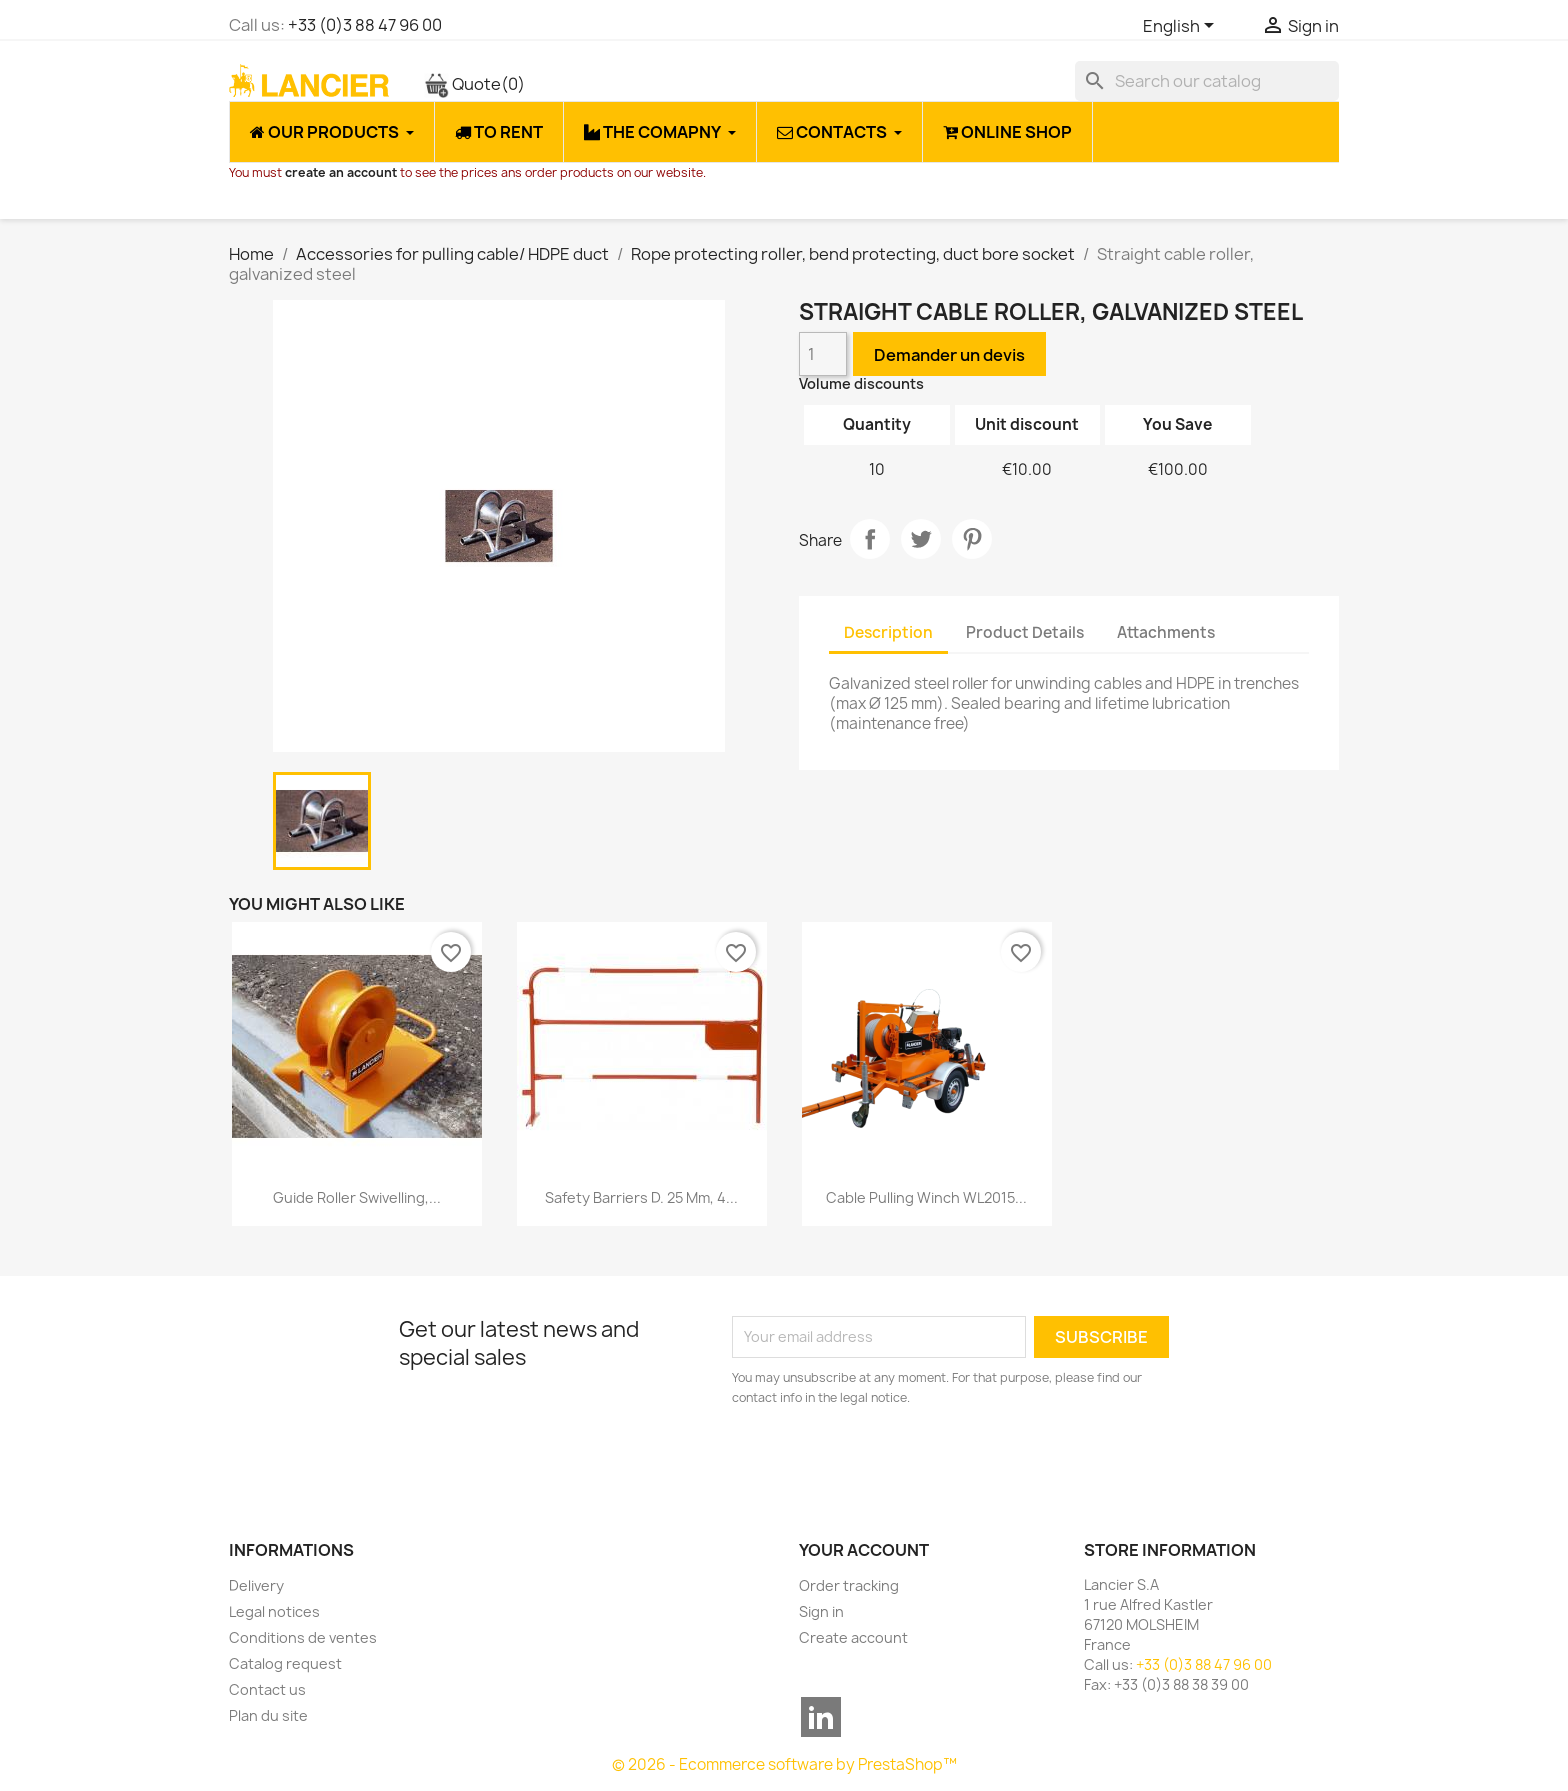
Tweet (921, 539)
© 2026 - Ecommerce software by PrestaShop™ (784, 1764)
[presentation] (899, 1463)
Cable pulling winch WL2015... (926, 1197)
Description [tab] (888, 632)
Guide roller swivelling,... (357, 1197)
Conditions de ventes (303, 1637)
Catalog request (285, 1663)
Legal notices (274, 1611)
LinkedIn (821, 1717)
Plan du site (268, 1715)
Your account (864, 1550)
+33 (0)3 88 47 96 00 (365, 25)
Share (870, 539)
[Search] (1207, 81)
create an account (341, 172)
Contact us (267, 1689)
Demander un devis (949, 355)
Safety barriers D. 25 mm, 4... (641, 1197)
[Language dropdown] (1182, 27)
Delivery (256, 1585)
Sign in (821, 1611)
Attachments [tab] (1166, 632)
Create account (853, 1637)
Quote (474, 84)
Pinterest (972, 539)
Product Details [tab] (1025, 632)
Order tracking (849, 1585)
